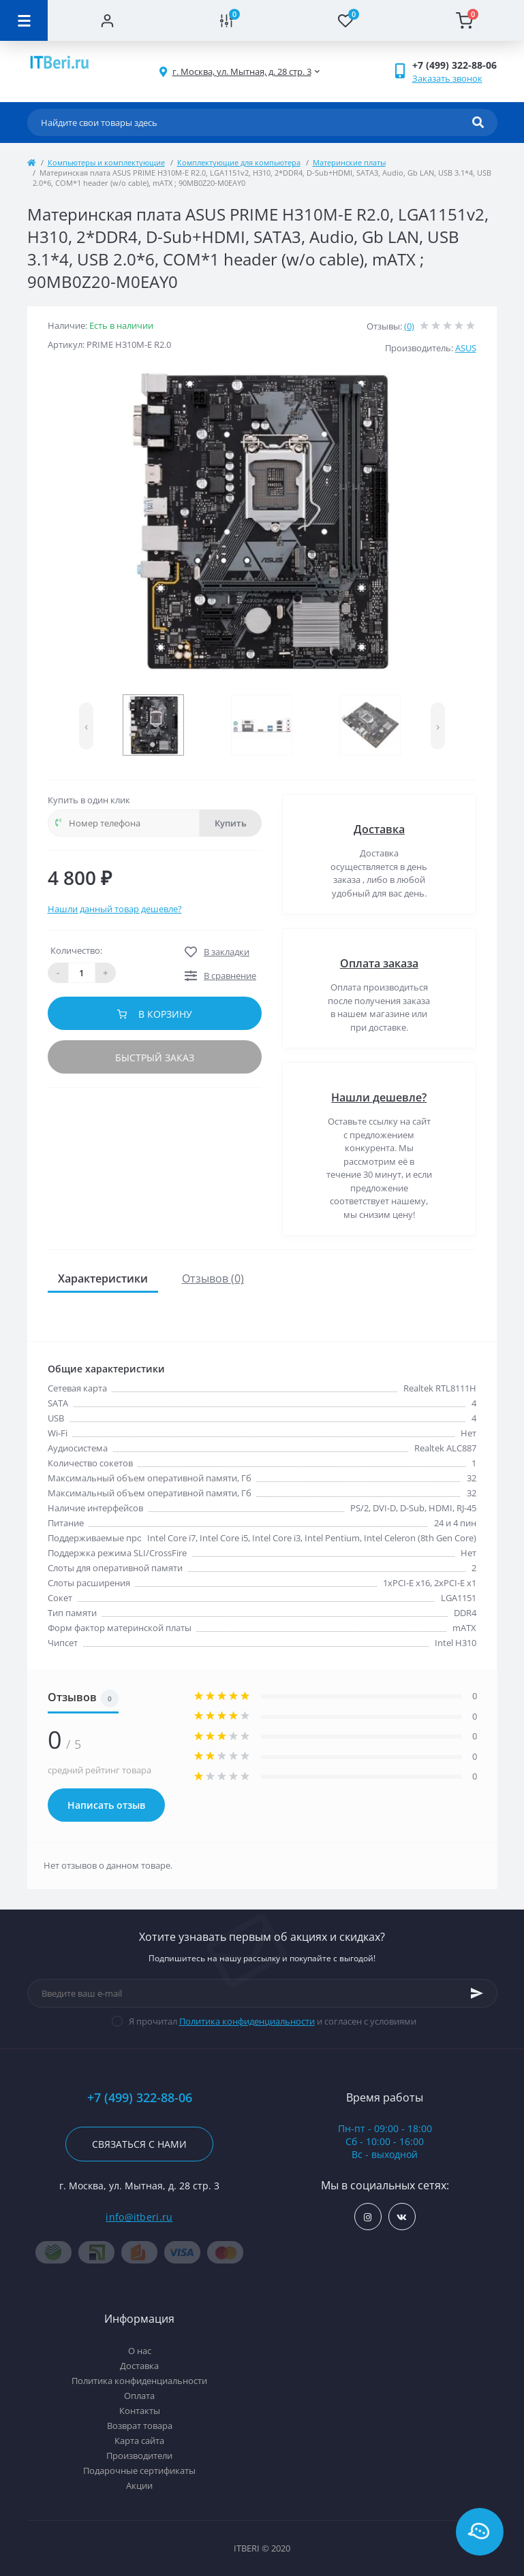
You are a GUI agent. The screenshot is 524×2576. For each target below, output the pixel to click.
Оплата (139, 2395)
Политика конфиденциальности (247, 2021)
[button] (242, 72)
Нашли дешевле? (379, 1097)
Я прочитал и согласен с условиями (272, 2021)
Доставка (379, 829)
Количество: (76, 950)
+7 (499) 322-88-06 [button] (139, 2098)
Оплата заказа (379, 963)
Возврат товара (139, 2425)
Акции (139, 2485)
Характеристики (103, 1278)
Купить (231, 823)
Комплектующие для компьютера (238, 162)
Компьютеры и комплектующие (106, 162)
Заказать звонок (447, 78)
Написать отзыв (106, 1805)
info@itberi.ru (139, 2216)
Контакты (139, 2410)
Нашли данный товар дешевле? (115, 909)
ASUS (465, 348)
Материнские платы (349, 162)
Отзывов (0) (213, 1278)
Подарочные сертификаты (139, 2470)
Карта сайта (139, 2440)
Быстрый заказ (154, 1057)
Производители (139, 2455)
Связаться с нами (139, 2144)
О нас (139, 2351)
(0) (409, 326)
